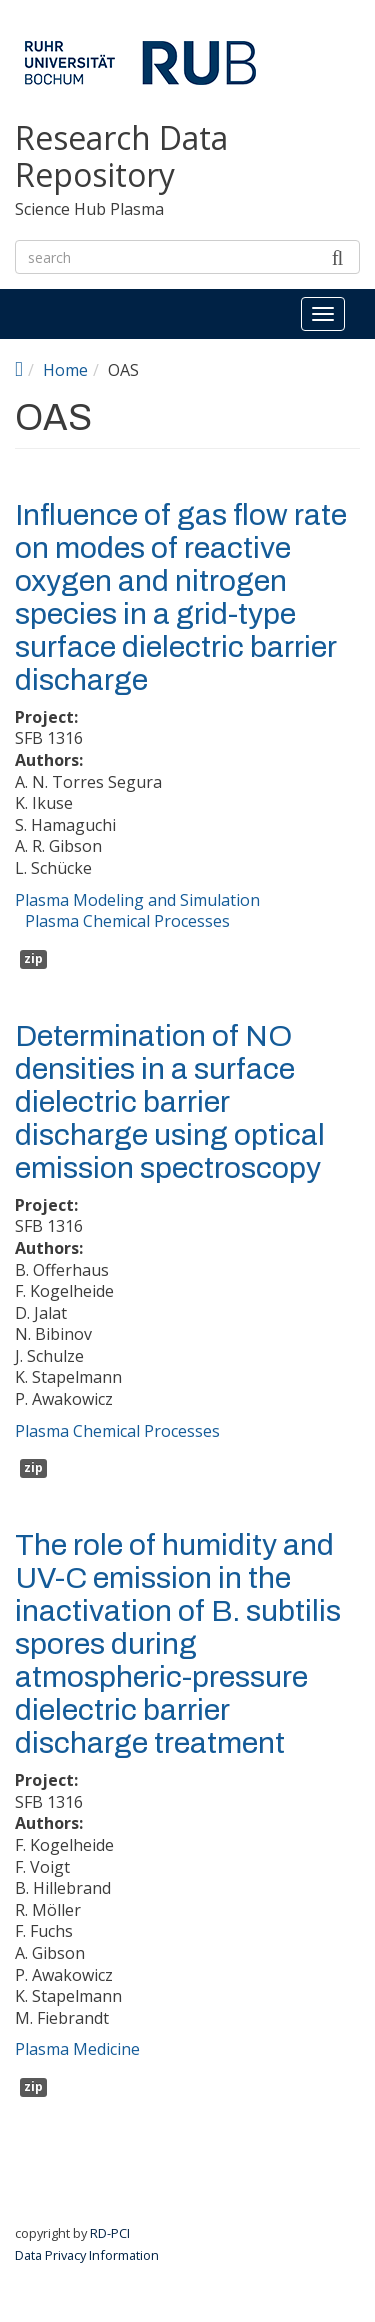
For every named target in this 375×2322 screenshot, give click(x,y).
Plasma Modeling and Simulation (137, 900)
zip (33, 958)
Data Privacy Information (87, 2255)
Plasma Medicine (77, 2049)
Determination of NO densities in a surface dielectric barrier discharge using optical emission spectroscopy (170, 1102)
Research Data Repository (121, 157)
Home (65, 370)
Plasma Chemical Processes (127, 921)
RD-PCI (110, 2233)
